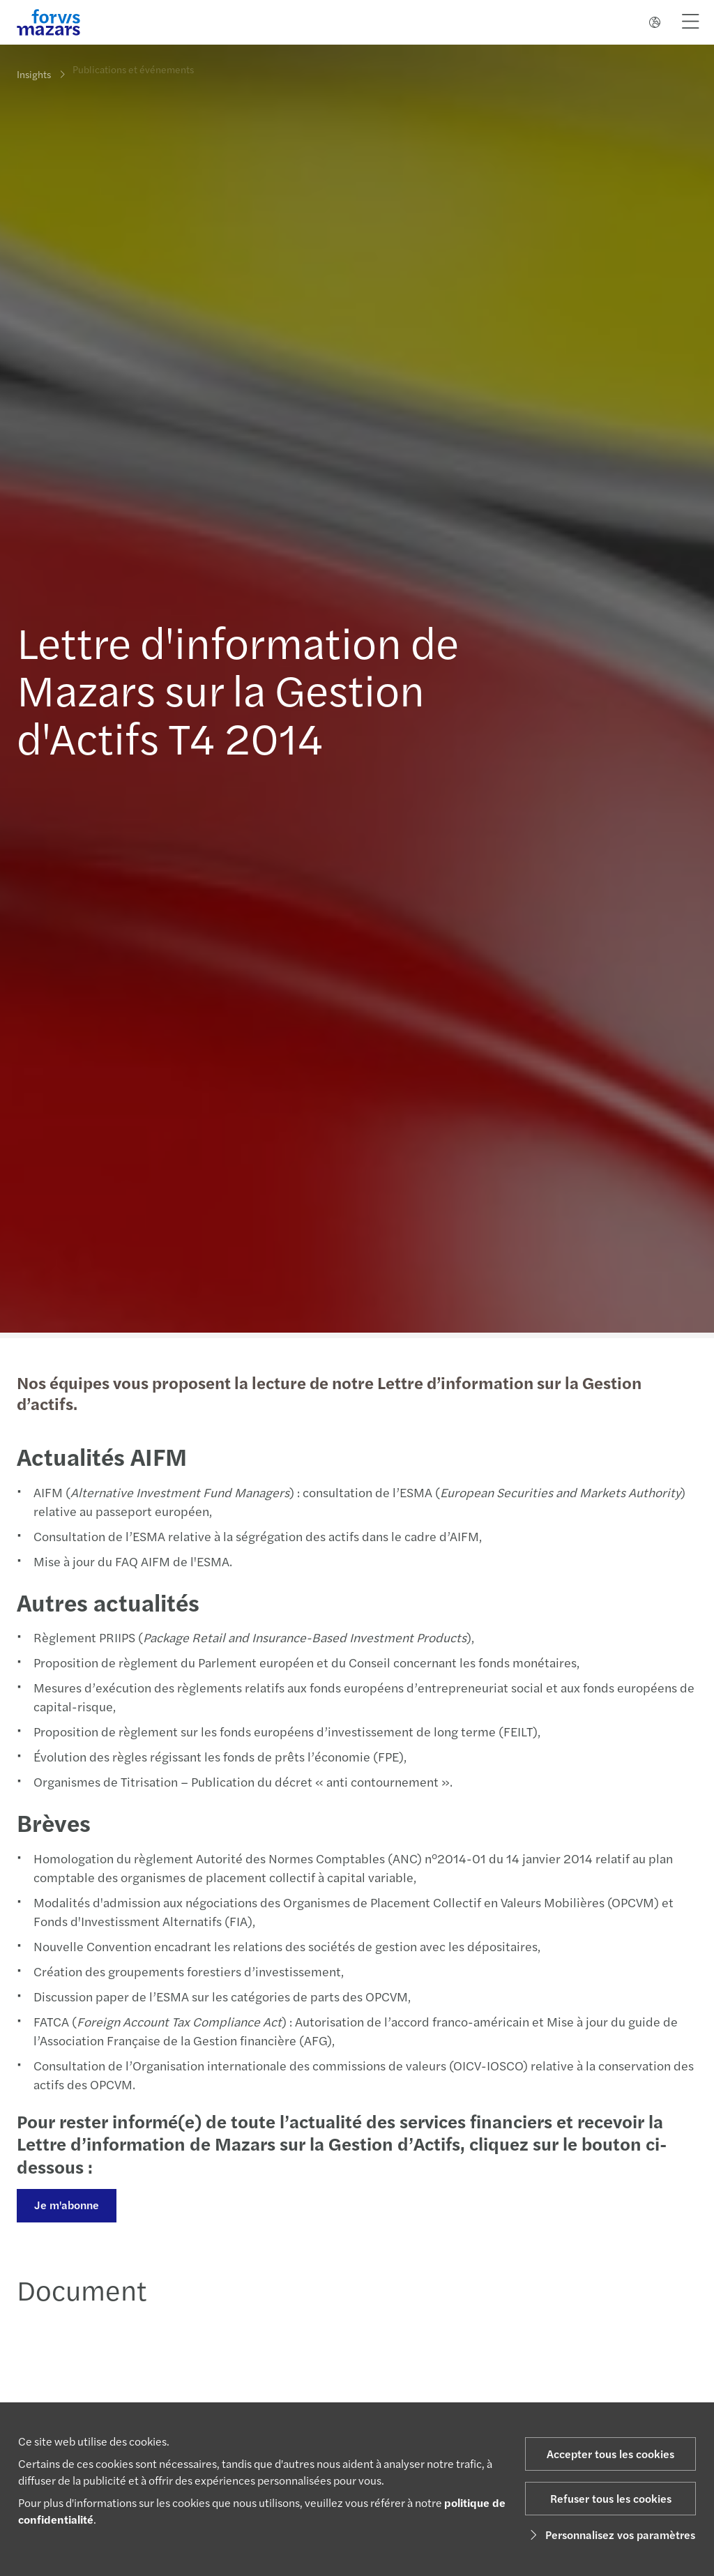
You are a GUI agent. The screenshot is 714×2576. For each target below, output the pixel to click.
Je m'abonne (65, 2205)
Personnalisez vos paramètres (610, 2534)
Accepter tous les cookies (610, 2454)
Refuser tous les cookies (610, 2498)
